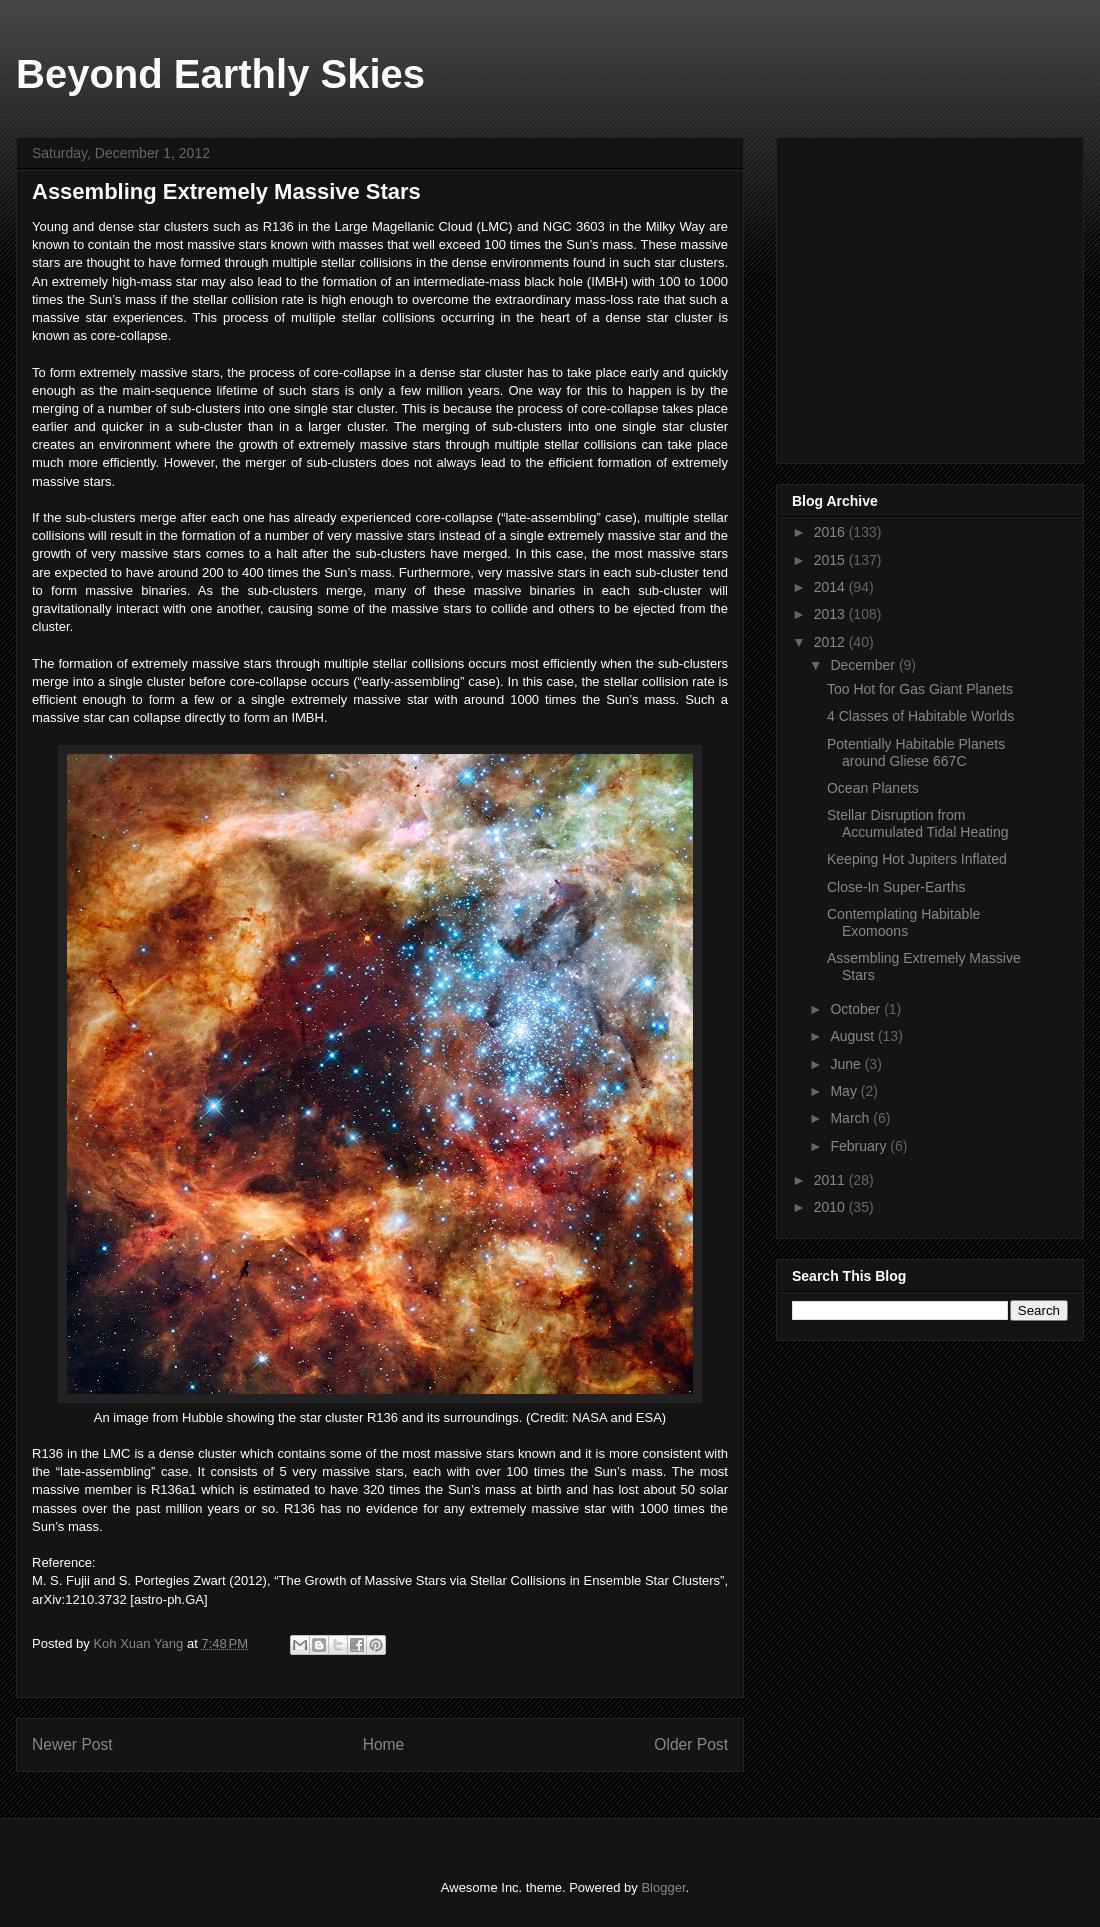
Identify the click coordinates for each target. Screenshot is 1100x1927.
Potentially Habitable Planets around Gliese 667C (916, 752)
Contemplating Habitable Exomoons (903, 922)
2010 (831, 1207)
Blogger (663, 1887)
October (857, 1009)
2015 (831, 560)
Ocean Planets (873, 788)
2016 (831, 532)
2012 (831, 642)
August (853, 1036)
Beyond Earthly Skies (220, 74)
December (864, 665)
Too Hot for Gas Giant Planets (920, 689)
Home (384, 1744)
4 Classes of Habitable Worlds (920, 716)
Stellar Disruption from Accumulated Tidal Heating (918, 823)
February (860, 1146)
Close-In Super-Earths (896, 887)
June (847, 1064)
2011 (831, 1180)
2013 (831, 614)
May (845, 1091)
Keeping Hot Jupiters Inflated (917, 859)
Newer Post (72, 1744)
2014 (831, 587)
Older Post (691, 1744)
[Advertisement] (942, 295)
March (851, 1118)
